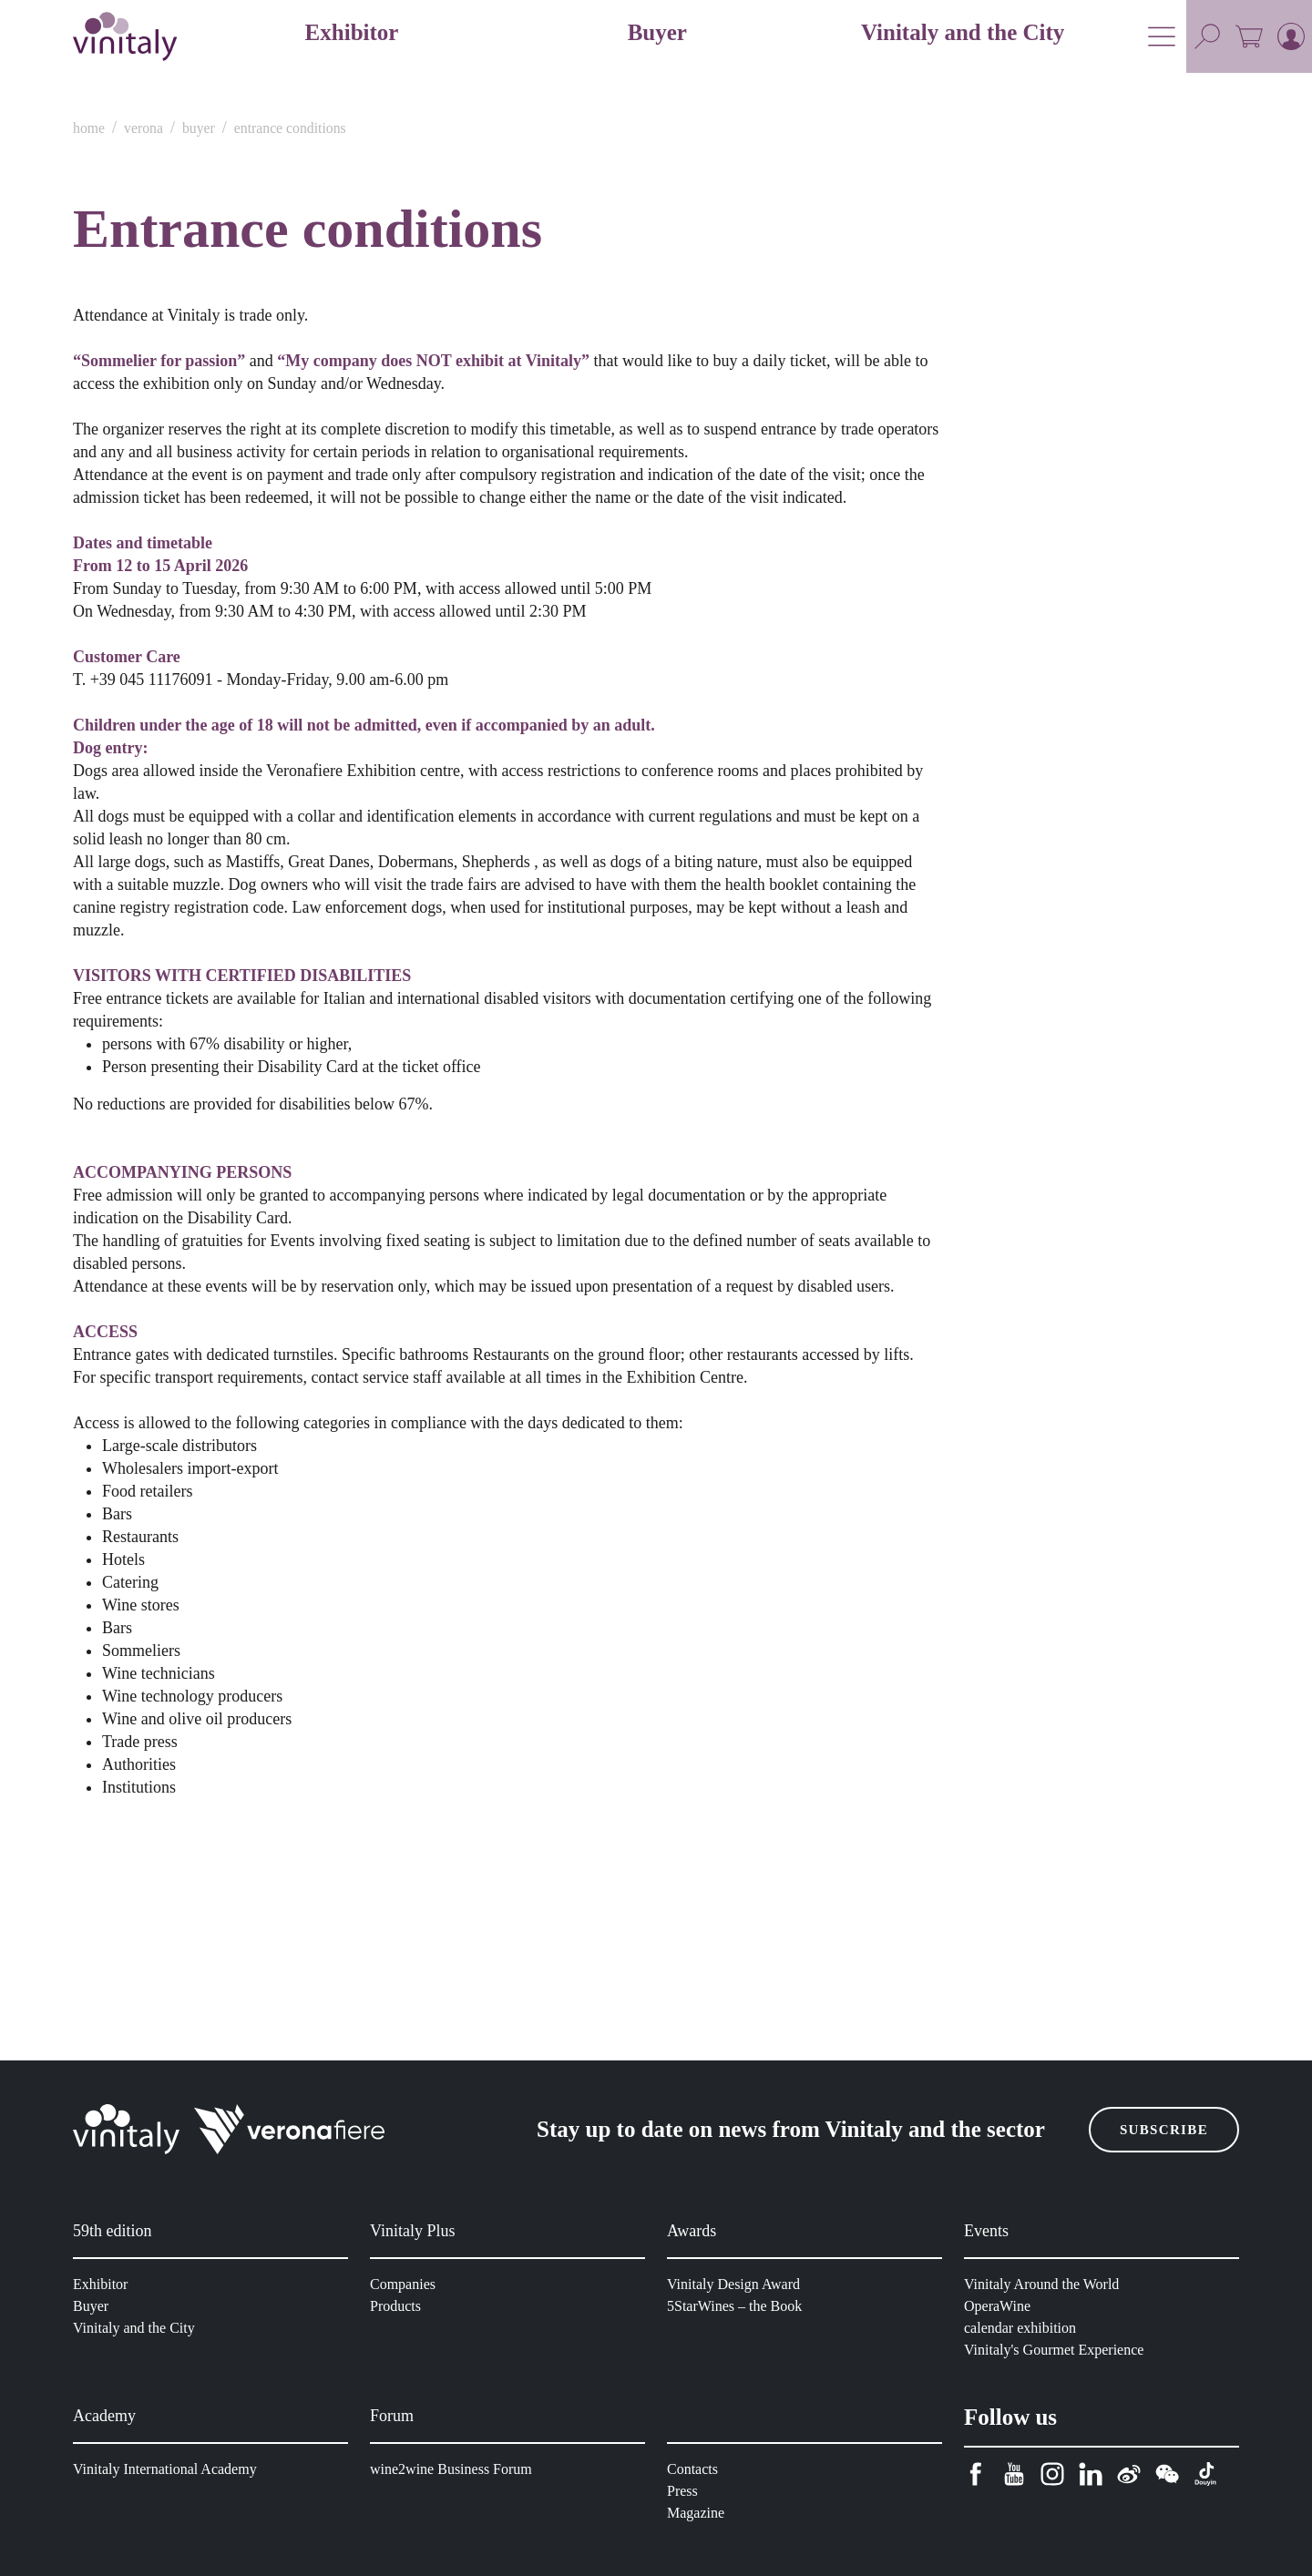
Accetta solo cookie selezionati (656, 1503)
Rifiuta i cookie (394, 1503)
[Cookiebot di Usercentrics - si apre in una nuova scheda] (966, 1059)
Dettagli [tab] (656, 1120)
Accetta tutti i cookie (918, 1503)
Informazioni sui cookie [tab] (930, 1120)
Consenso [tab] (382, 1120)
